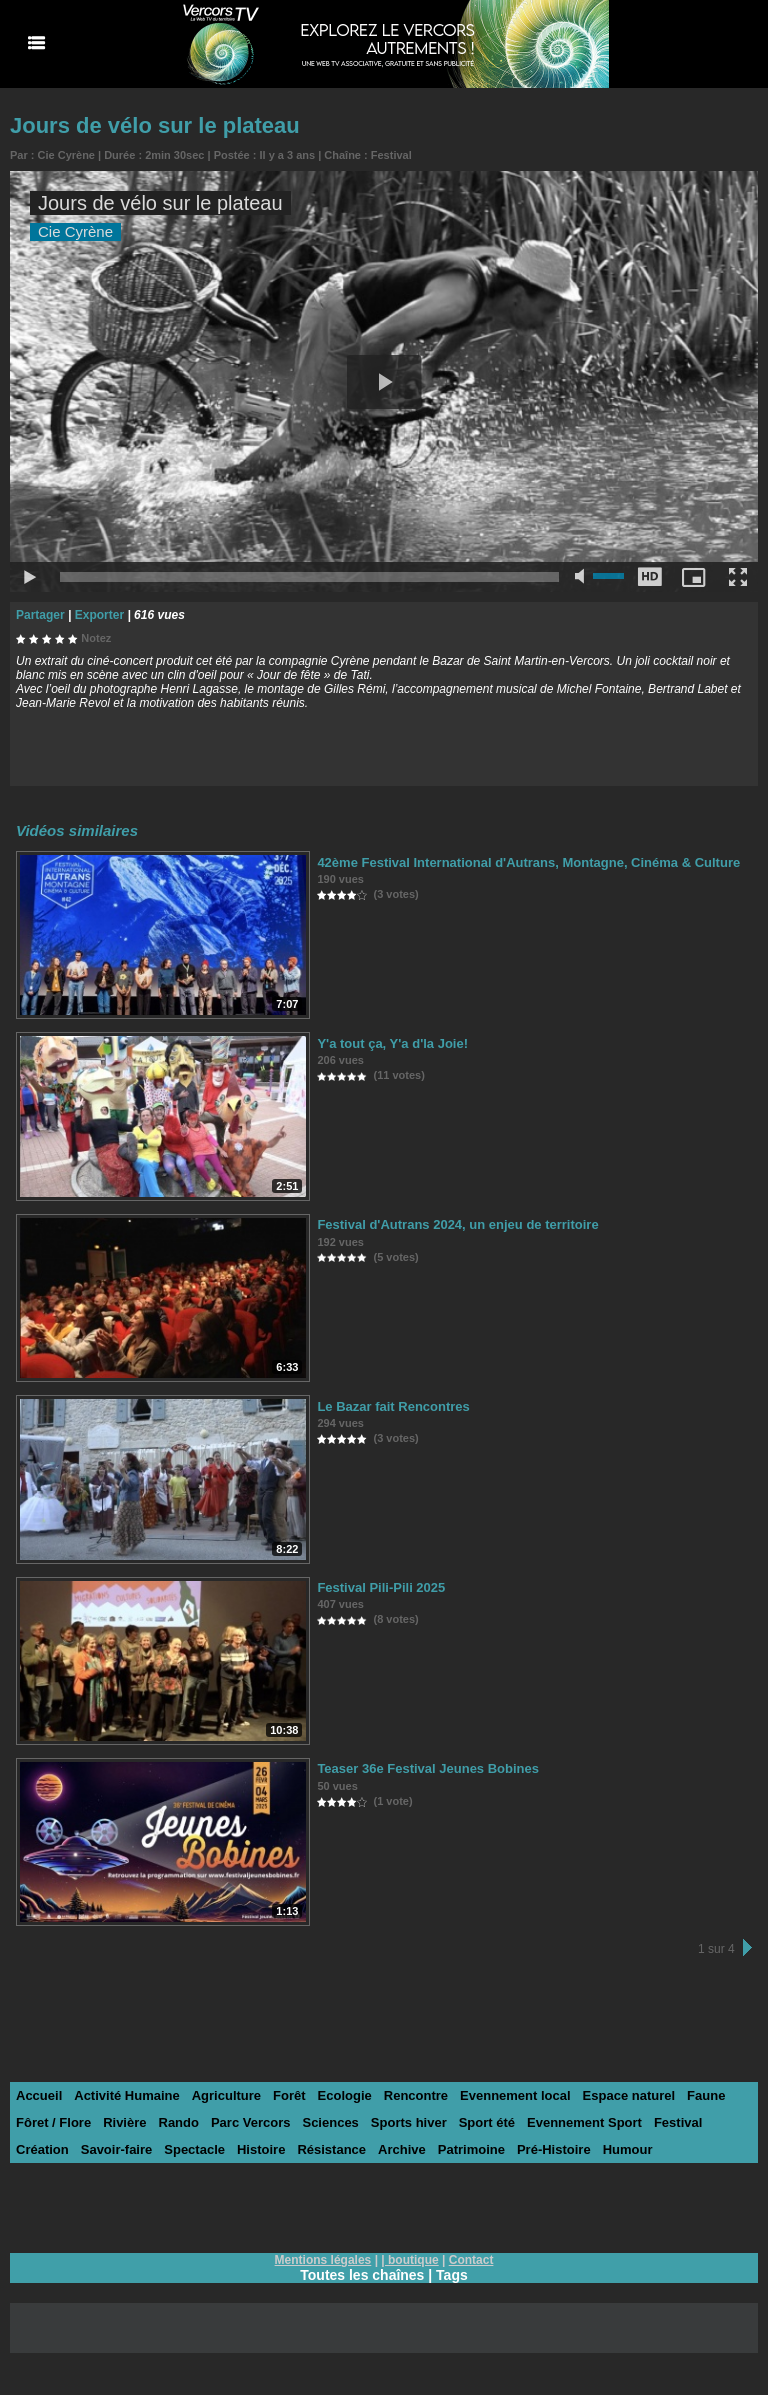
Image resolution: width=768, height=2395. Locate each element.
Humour (628, 2149)
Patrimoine (471, 2149)
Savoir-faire (117, 2149)
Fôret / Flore (53, 2122)
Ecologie (345, 2095)
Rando (179, 2122)
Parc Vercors (251, 2122)
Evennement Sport (584, 2122)
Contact (471, 2260)
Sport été (487, 2122)
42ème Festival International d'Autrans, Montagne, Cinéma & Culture (528, 862)
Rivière (124, 2122)
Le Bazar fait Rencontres (393, 1406)
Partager (40, 615)
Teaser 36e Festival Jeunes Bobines (428, 1768)
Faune (706, 2095)
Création (42, 2149)
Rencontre (416, 2095)
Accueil (39, 2095)
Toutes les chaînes (362, 2275)
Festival (391, 155)
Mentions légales (323, 2260)
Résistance (331, 2149)
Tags (452, 2275)
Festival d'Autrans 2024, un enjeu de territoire (457, 1224)
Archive (402, 2149)
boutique (413, 2260)
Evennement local (515, 2095)
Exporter (99, 615)
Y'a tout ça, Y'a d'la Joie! (392, 1043)
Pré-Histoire (554, 2149)
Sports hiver (409, 2122)
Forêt (289, 2095)
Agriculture (226, 2095)
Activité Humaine (126, 2095)
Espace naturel (629, 2095)
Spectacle (194, 2149)
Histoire (261, 2149)
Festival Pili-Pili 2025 (381, 1587)
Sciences (330, 2122)
